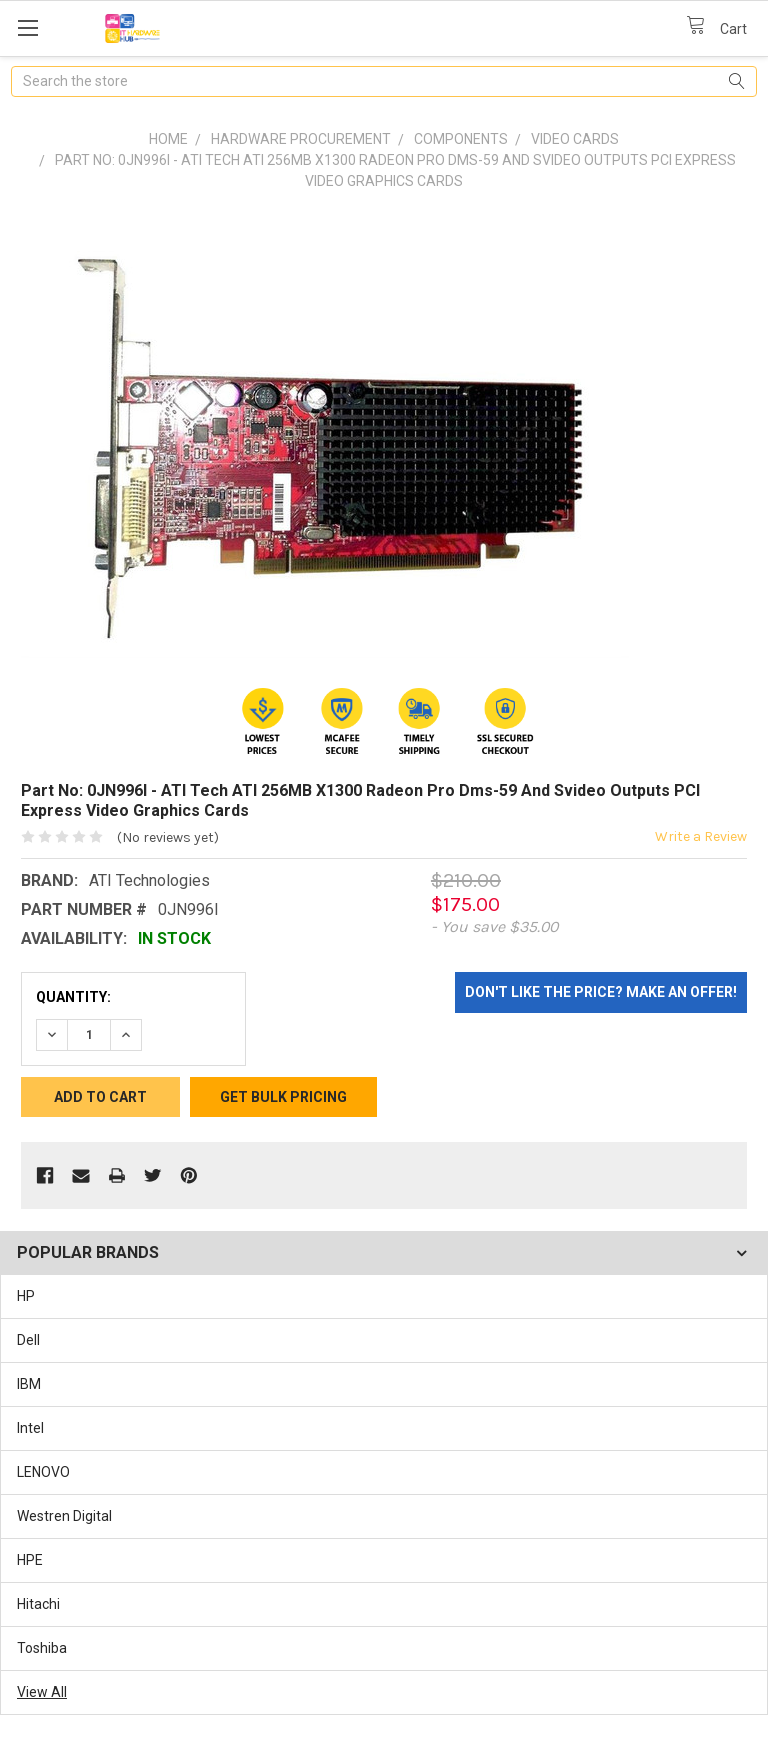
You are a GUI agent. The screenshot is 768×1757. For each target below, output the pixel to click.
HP (26, 1296)
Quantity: (73, 997)
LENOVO (43, 1472)
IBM (29, 1384)
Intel (30, 1428)
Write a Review (701, 836)
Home (168, 139)
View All (42, 1692)
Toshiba (42, 1648)
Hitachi (38, 1604)
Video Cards (575, 139)
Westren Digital (64, 1516)
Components (461, 139)
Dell (28, 1340)
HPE (30, 1560)
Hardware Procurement (301, 139)
